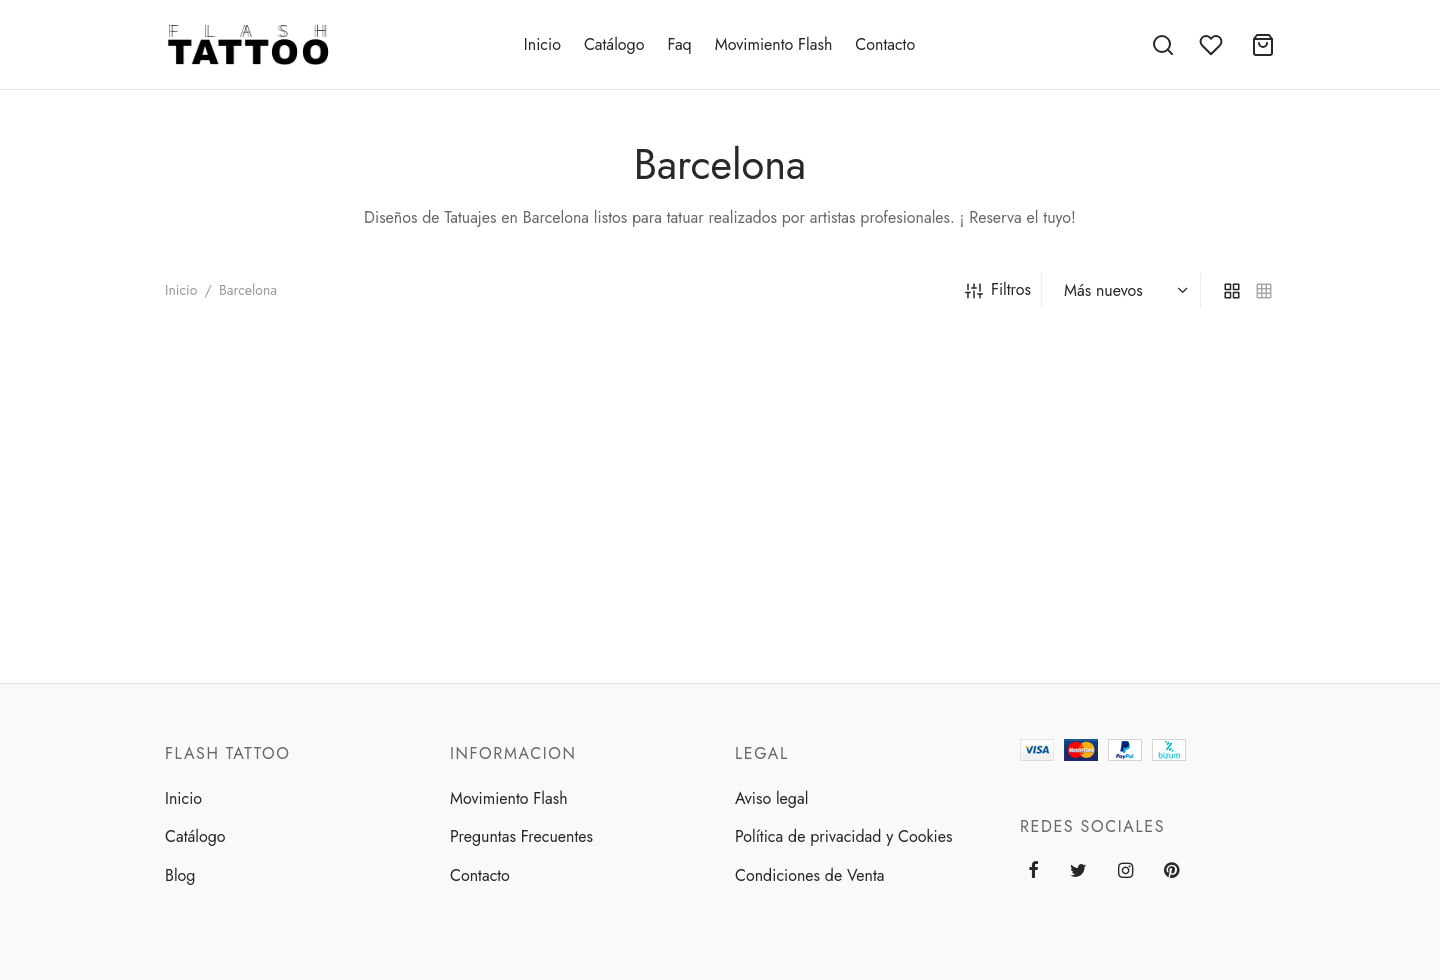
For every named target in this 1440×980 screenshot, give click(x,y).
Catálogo (614, 44)
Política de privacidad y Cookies (843, 836)
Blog (180, 875)
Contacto (885, 44)
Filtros (998, 289)
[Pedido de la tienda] (1123, 291)
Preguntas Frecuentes (521, 836)
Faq (679, 44)
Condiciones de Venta (809, 875)
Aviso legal (771, 798)
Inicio (542, 44)
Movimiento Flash (774, 44)
